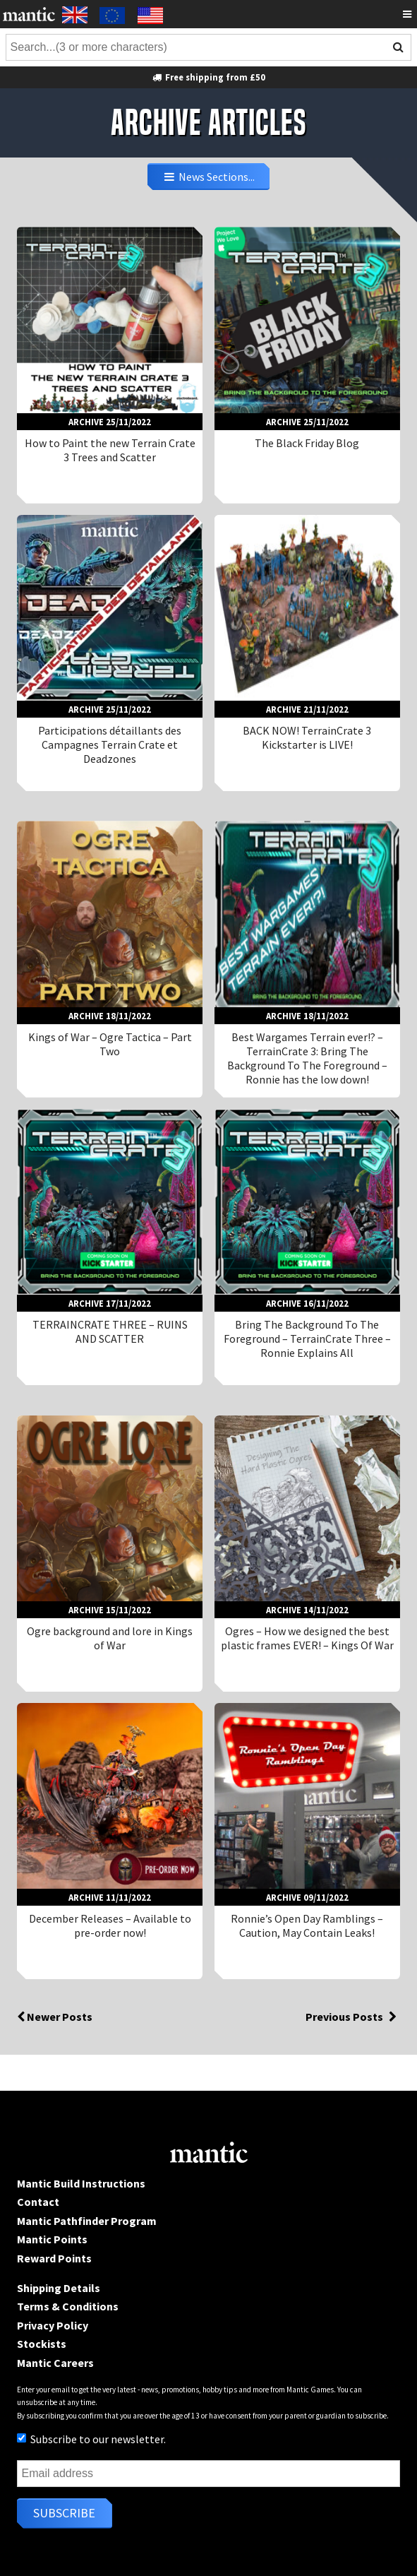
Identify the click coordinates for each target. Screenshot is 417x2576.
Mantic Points (52, 2239)
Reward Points (54, 2258)
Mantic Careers (55, 2363)
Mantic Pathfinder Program (87, 2221)
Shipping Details (58, 2288)
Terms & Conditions (68, 2306)
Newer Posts (54, 2017)
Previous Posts (353, 2017)
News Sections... (208, 177)
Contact (38, 2202)
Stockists (41, 2344)
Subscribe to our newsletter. (91, 2439)
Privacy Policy (52, 2325)
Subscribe (64, 2513)
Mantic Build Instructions (81, 2183)
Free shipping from (208, 77)
